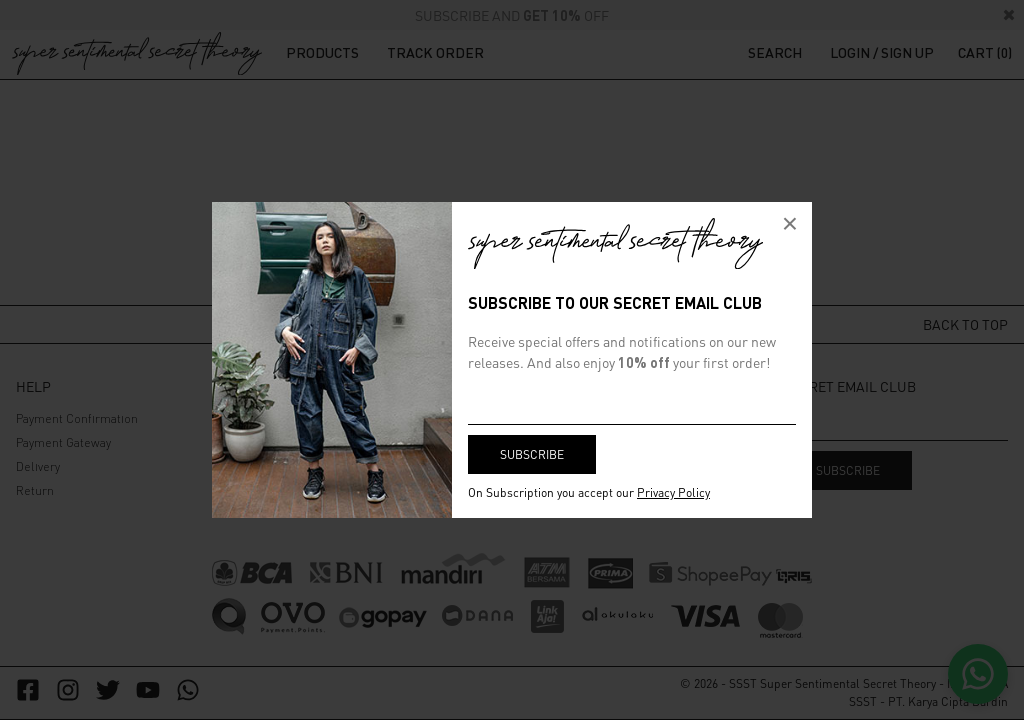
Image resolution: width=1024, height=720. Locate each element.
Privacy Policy (673, 492)
